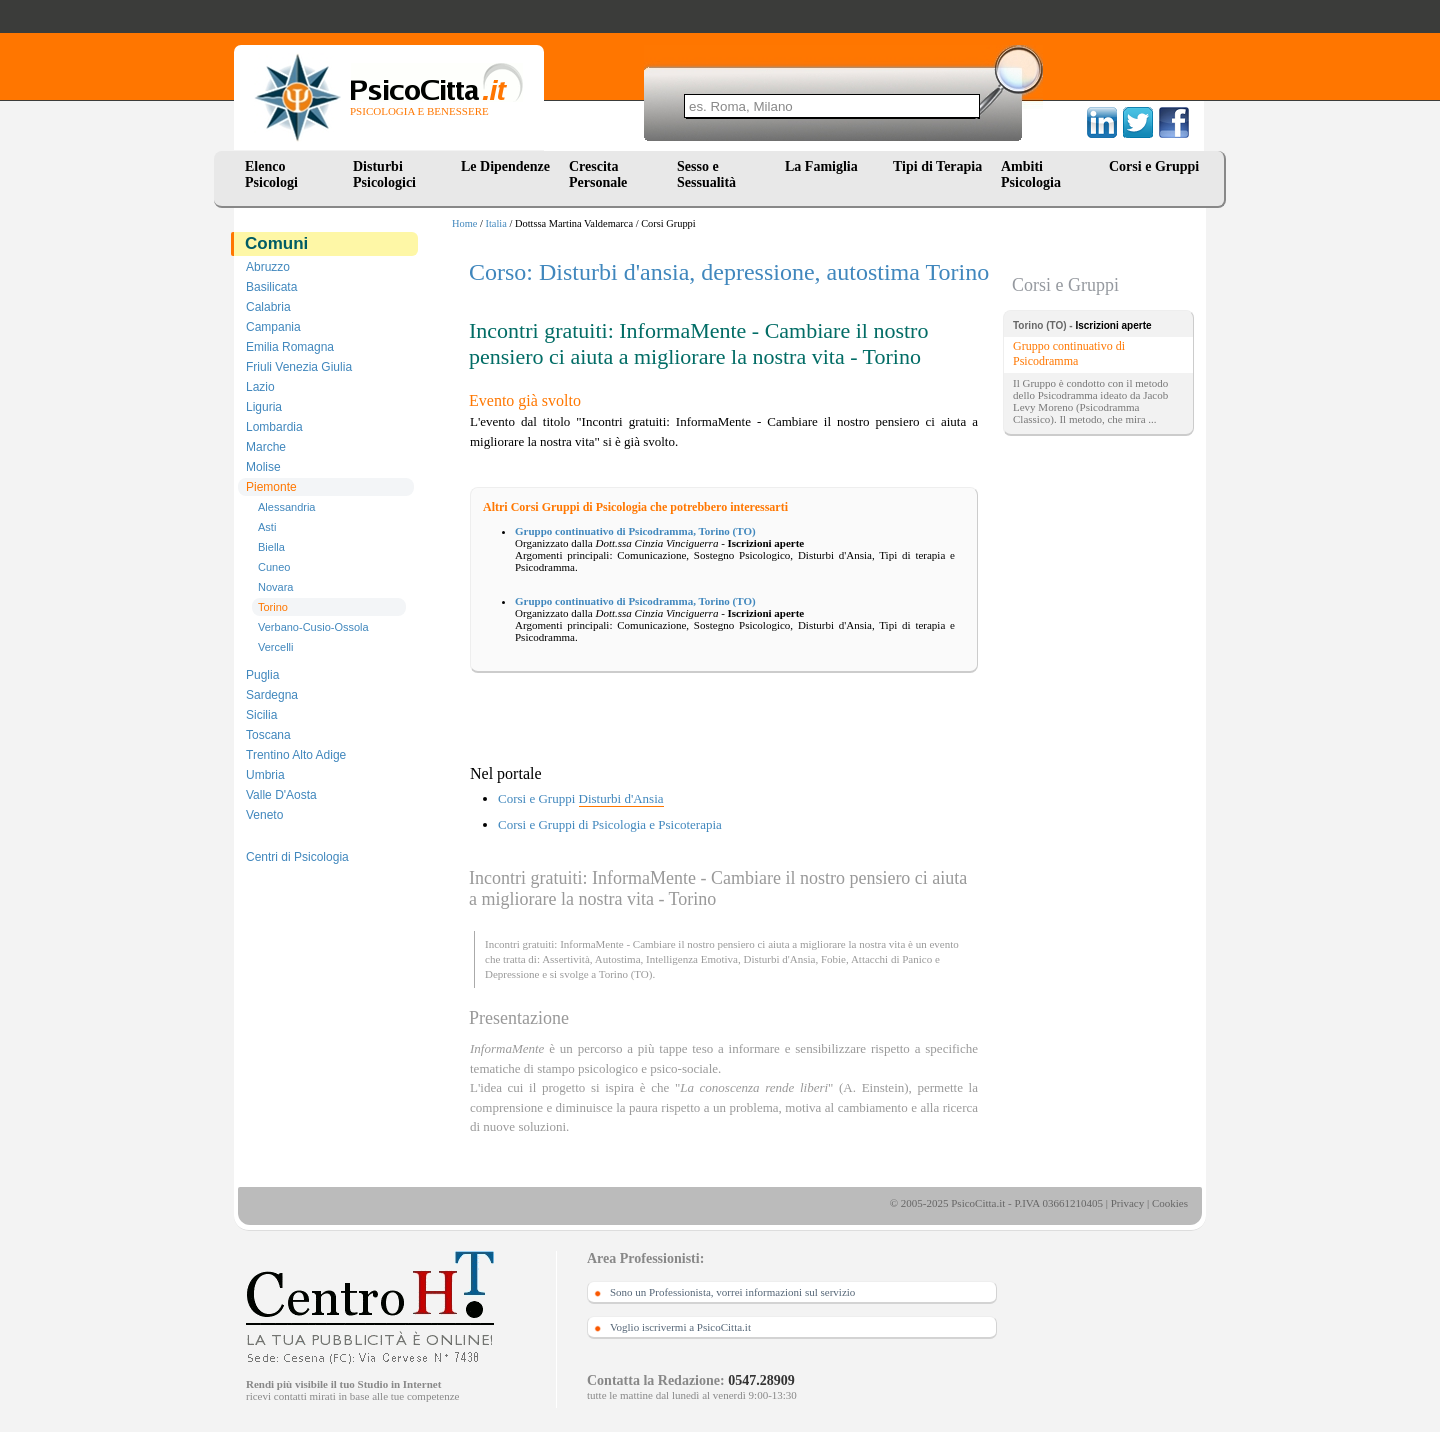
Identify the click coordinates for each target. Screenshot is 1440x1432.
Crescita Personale (598, 174)
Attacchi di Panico (891, 959)
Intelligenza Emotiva (692, 959)
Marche (266, 447)
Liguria (264, 407)
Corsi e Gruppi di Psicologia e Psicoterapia (610, 824)
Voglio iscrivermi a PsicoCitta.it (680, 1327)
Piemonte (271, 487)
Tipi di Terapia (937, 166)
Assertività (566, 959)
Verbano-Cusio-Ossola (313, 627)
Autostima (618, 959)
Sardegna (272, 695)
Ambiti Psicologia (1031, 174)
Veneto (264, 815)
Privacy (1128, 1203)
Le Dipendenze (505, 166)
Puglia (262, 675)
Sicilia (261, 715)
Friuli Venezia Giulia (299, 367)
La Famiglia (825, 166)
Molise (263, 467)
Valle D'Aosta (281, 795)
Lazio (260, 387)
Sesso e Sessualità (706, 174)
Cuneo (274, 567)
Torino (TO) (626, 974)
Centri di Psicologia (297, 857)
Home (464, 223)
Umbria (265, 775)
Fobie (833, 959)
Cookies (1170, 1203)
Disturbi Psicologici (384, 174)
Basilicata (271, 287)
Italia (496, 223)
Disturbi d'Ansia (779, 959)
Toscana (268, 735)
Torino (273, 607)
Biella (271, 547)
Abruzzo (268, 267)
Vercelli (275, 647)
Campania (273, 327)
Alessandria (286, 507)
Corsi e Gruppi (1154, 166)
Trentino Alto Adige (296, 755)
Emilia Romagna (290, 347)
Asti (267, 527)
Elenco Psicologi (271, 174)
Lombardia (274, 427)
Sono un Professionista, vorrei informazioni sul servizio (732, 1292)
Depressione (512, 974)
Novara (275, 587)
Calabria (268, 307)
